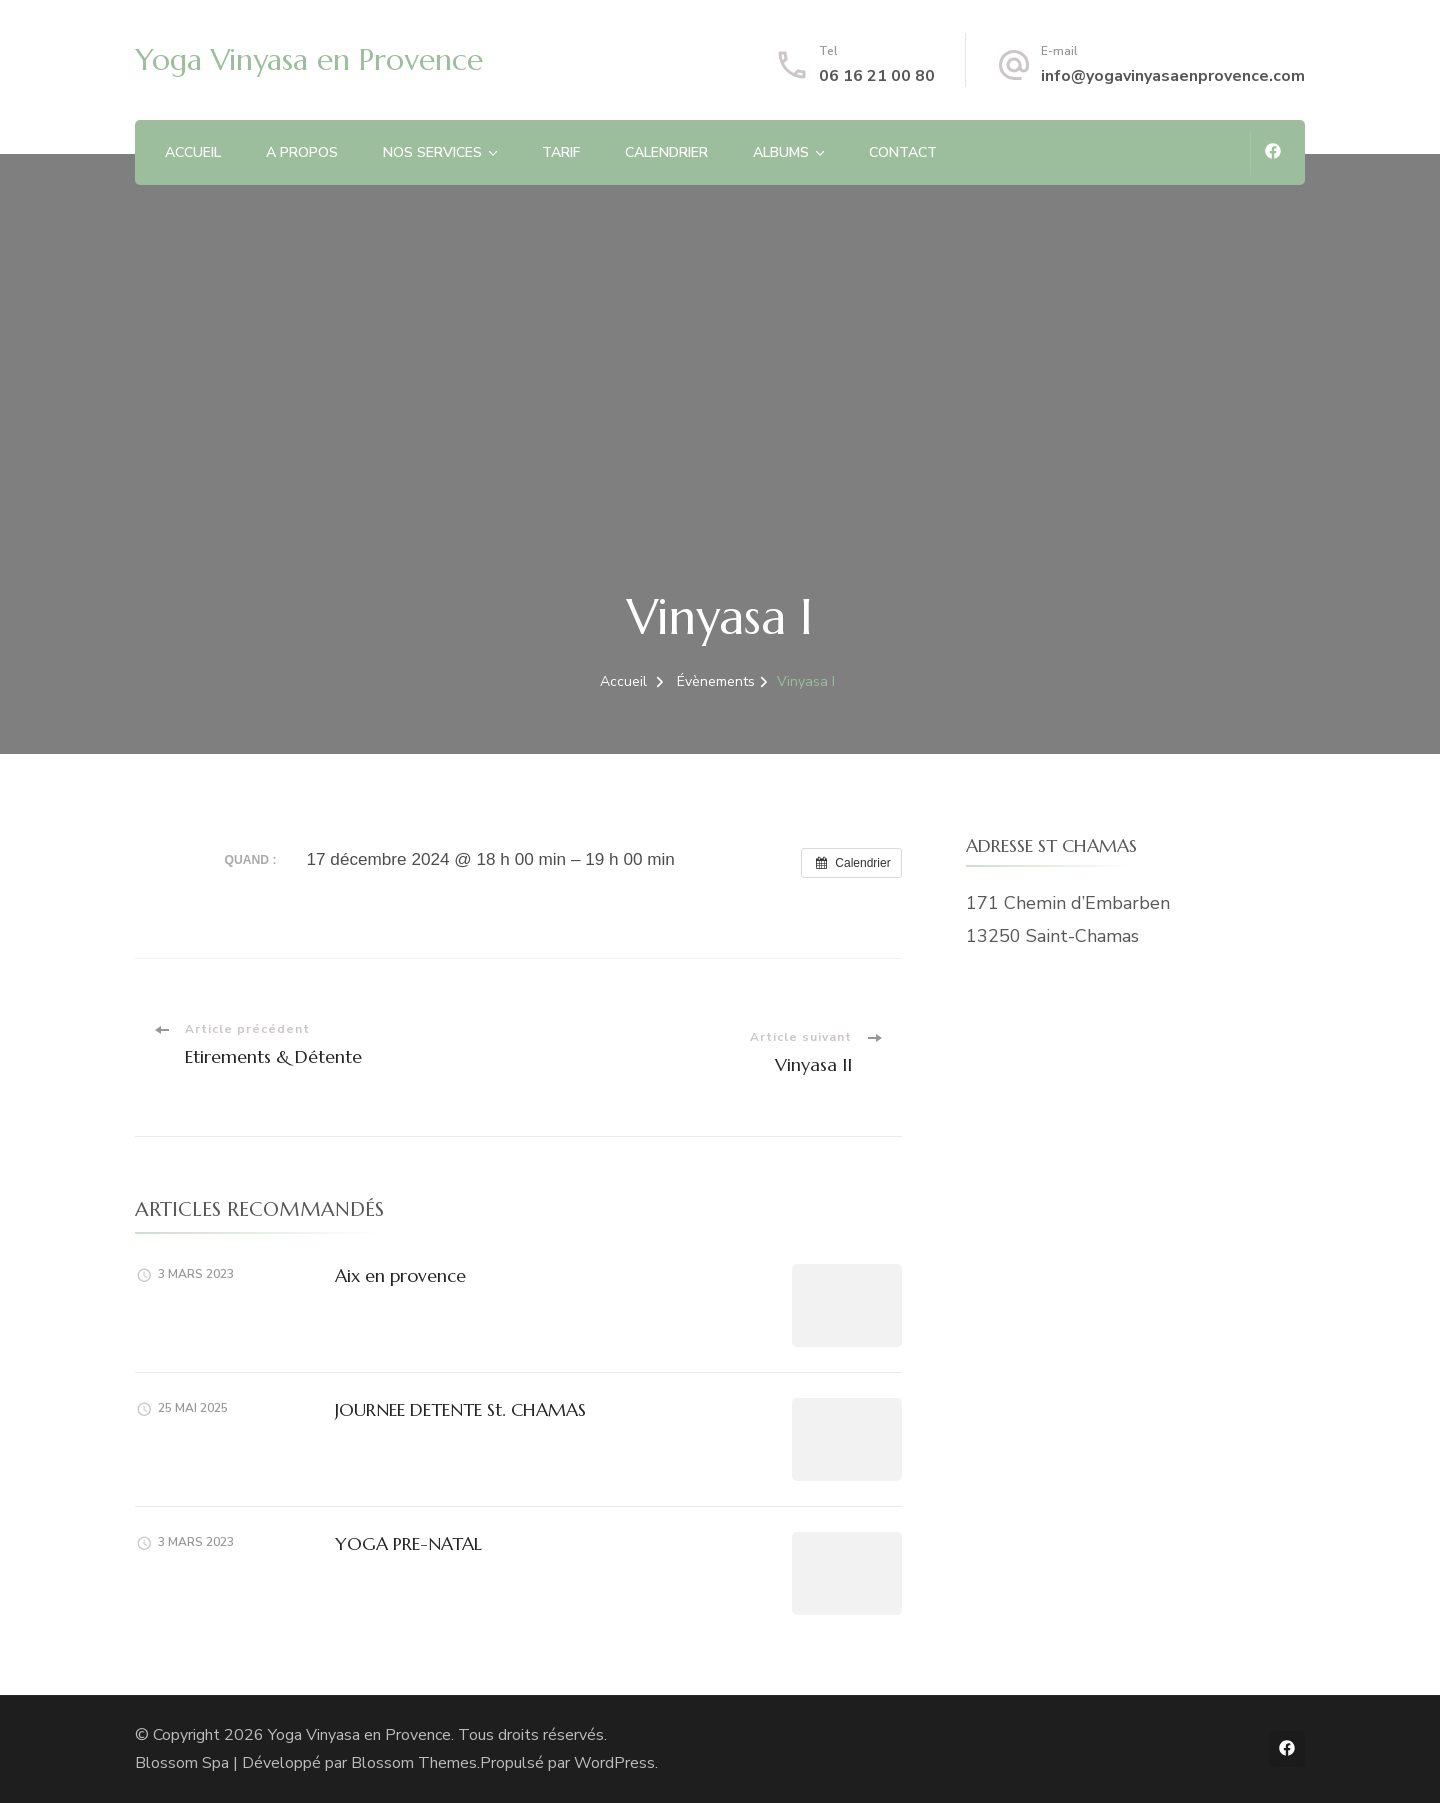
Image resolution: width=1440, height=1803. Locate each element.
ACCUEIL (193, 152)
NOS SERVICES (432, 152)
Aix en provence (400, 1275)
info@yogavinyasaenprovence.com (1173, 76)
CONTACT (903, 152)
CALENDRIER (666, 152)
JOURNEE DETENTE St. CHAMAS (460, 1409)
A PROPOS (302, 152)
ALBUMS (781, 152)
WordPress (614, 1763)
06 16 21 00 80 (877, 76)
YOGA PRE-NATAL (408, 1543)
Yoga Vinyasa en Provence (309, 59)
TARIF (561, 152)
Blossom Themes (414, 1763)
